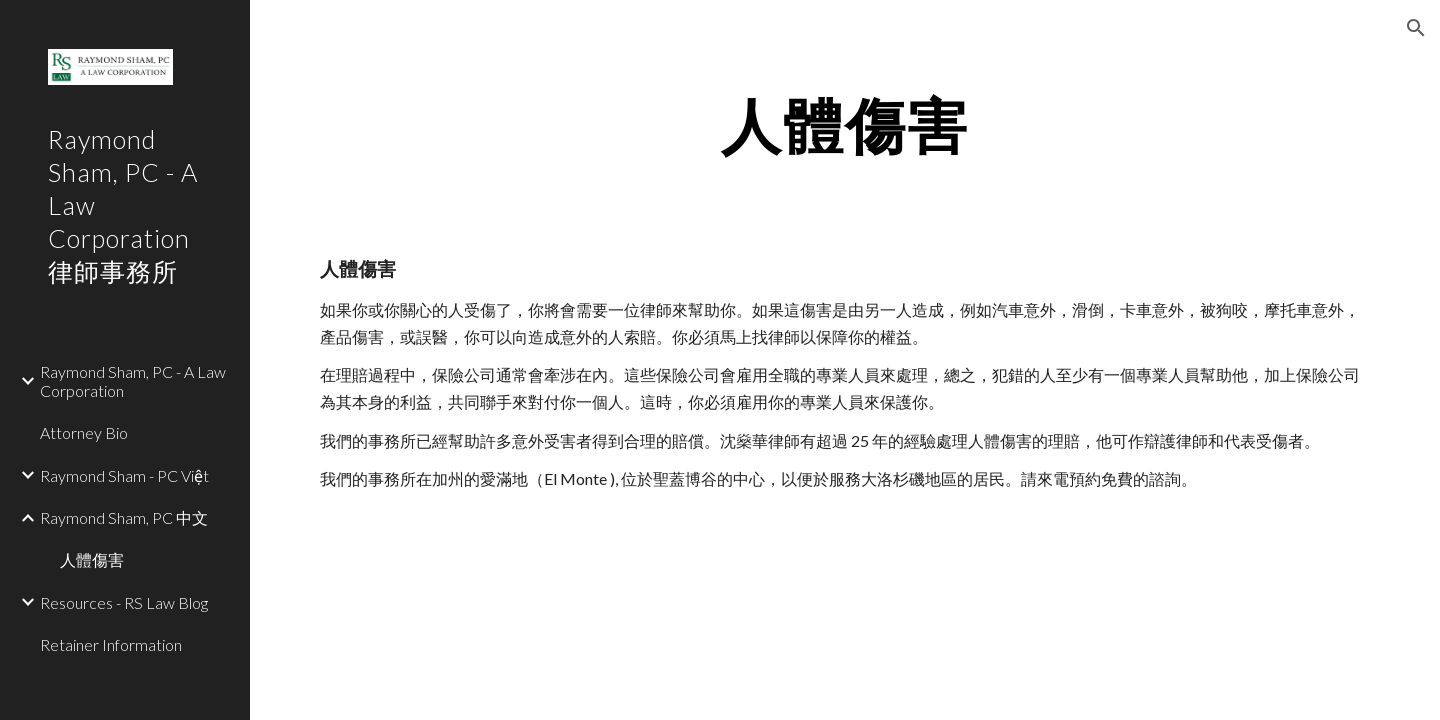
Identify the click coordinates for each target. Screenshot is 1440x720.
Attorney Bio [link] (84, 432)
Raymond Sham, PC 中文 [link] (124, 517)
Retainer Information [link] (111, 644)
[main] (845, 125)
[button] (1416, 28)
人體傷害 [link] (92, 559)
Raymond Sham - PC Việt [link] (124, 475)
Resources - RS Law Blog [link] (124, 602)
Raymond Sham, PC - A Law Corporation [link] (133, 381)
